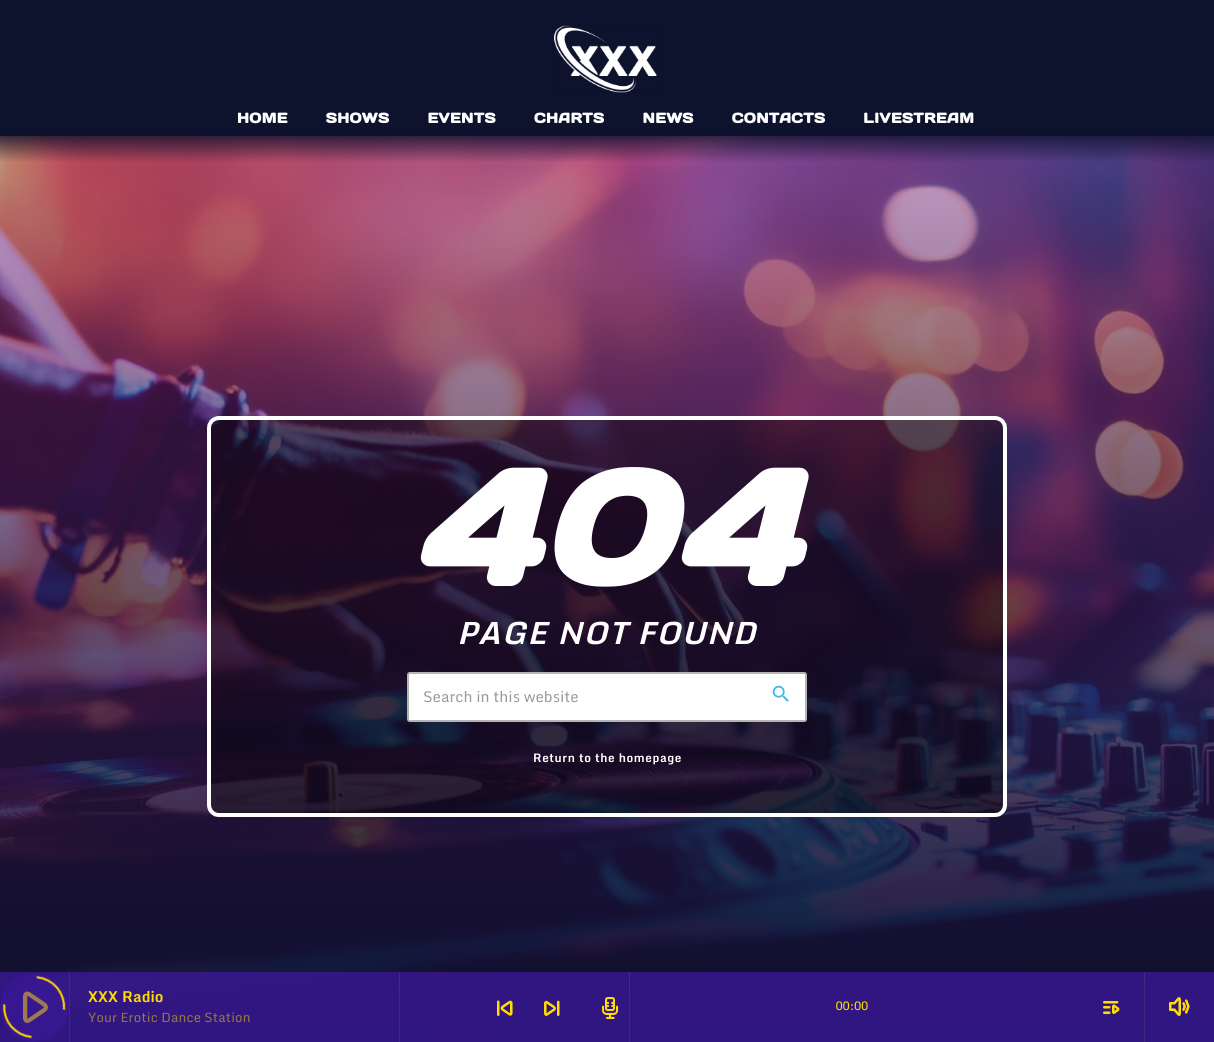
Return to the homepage (607, 758)
